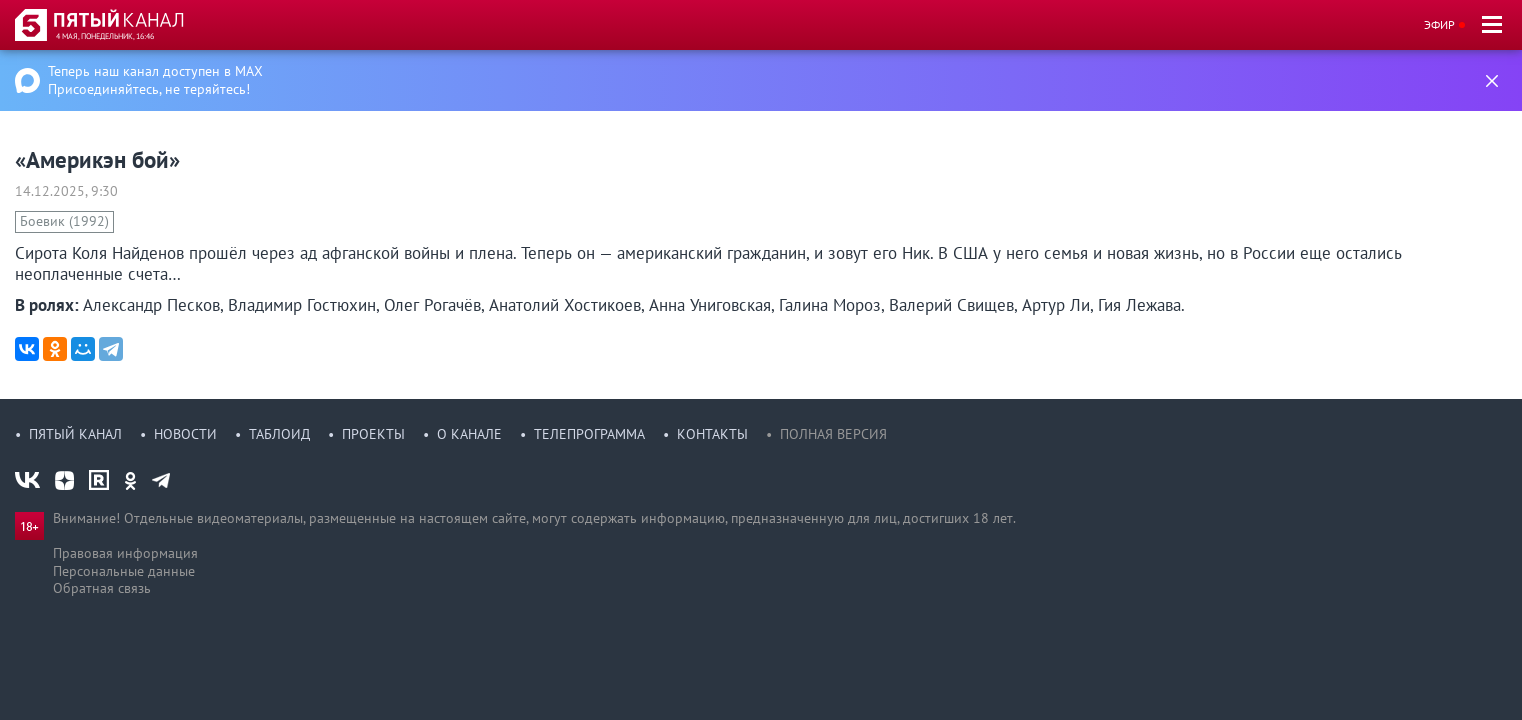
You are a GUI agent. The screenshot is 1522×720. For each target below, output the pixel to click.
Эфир (1439, 24)
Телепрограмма (589, 434)
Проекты (373, 434)
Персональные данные (124, 571)
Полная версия (833, 434)
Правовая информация (125, 553)
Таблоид (279, 434)
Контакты (712, 434)
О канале (469, 434)
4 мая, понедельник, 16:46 (105, 36)
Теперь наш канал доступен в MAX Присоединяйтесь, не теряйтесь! (155, 80)
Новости (185, 434)
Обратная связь (102, 588)
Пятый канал (75, 434)
